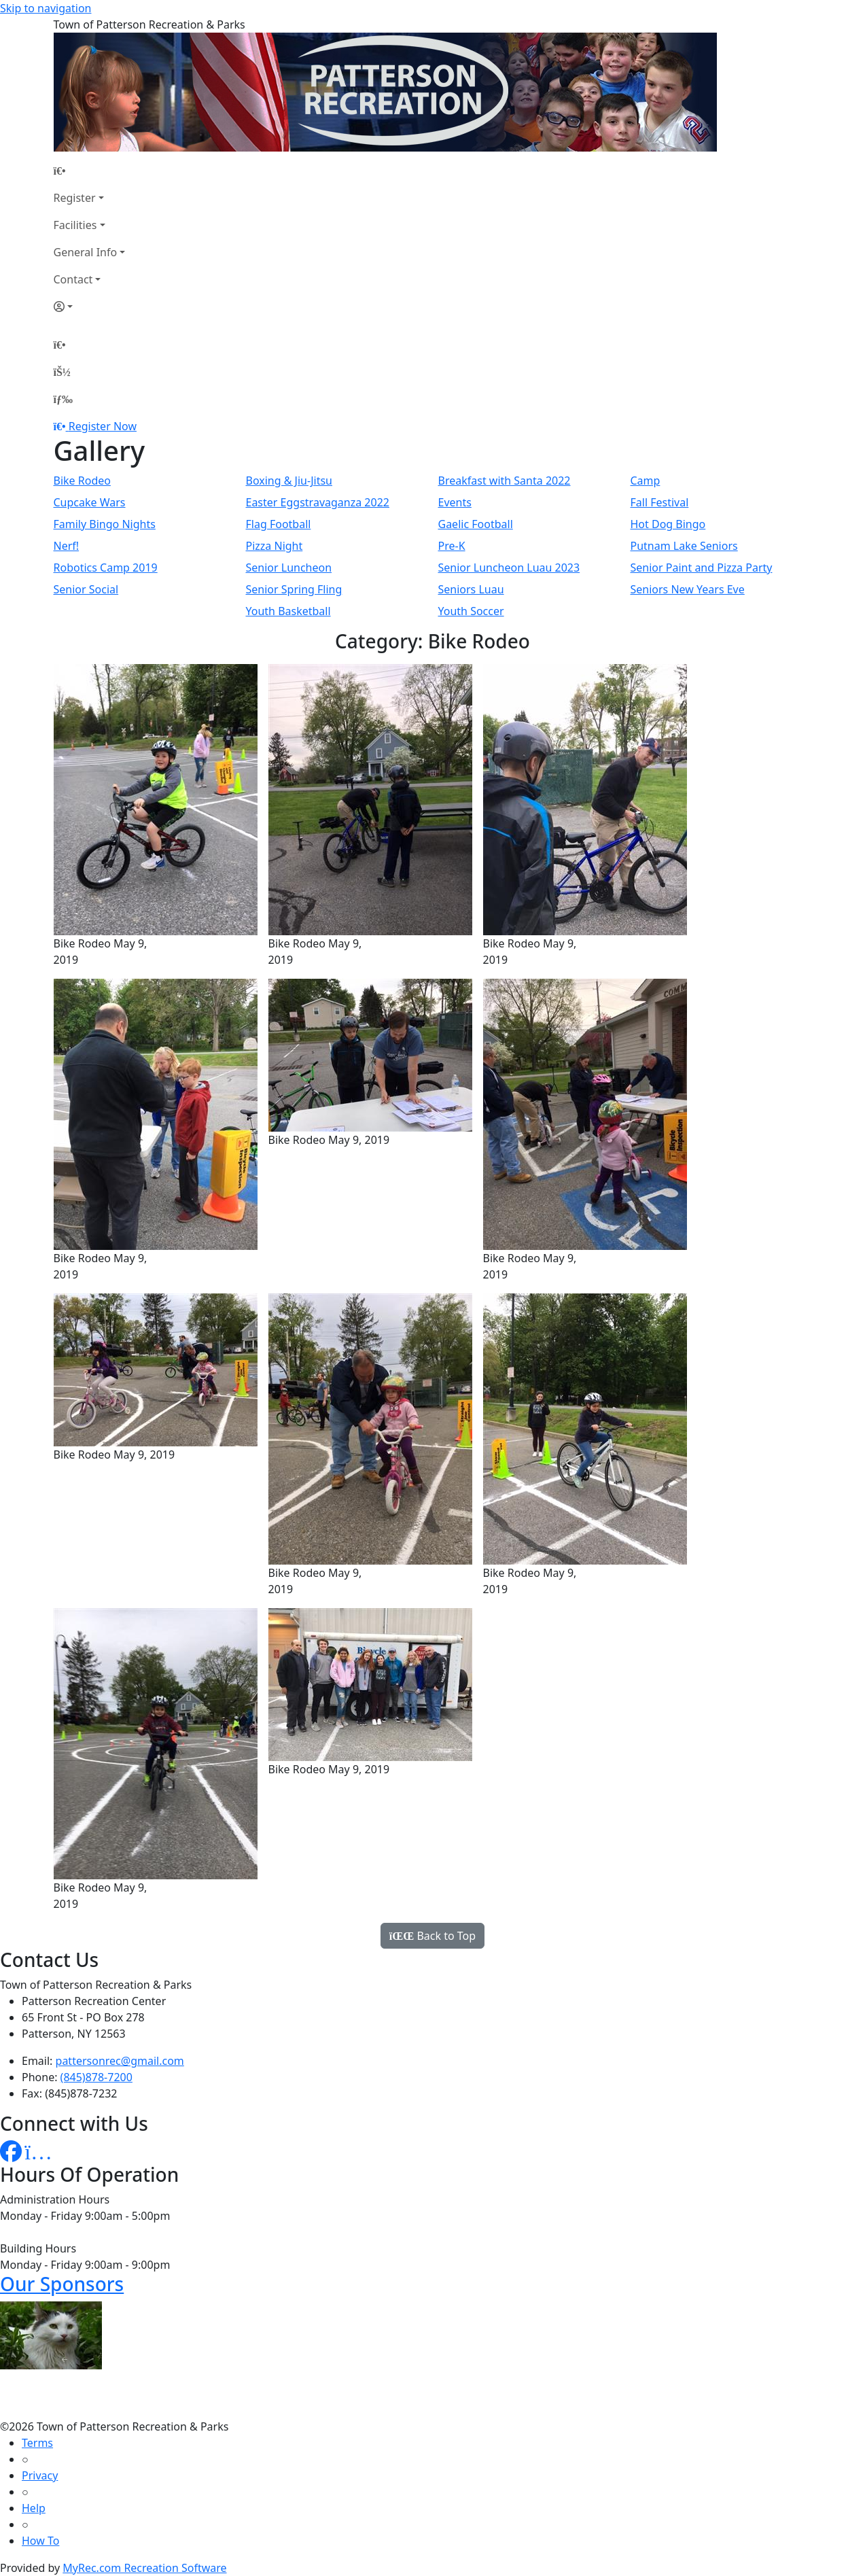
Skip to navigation (45, 8)
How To (40, 2540)
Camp (645, 480)
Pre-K (451, 545)
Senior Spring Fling (294, 589)
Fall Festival (660, 502)
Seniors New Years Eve (688, 589)
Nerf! (67, 545)
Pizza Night (274, 545)
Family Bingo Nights (105, 524)
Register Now (103, 426)
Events (455, 502)
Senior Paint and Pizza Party (702, 567)
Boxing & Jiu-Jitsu (289, 480)
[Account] (90, 306)
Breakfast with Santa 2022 (504, 480)
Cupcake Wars (90, 502)
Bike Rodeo (82, 480)
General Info (86, 252)
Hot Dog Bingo (668, 524)
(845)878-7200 (96, 2077)
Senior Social (86, 589)
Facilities (75, 224)
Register (75, 197)
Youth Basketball (288, 611)
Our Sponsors (62, 2284)
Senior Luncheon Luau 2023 (509, 567)
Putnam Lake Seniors (684, 545)
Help (34, 2508)
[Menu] (63, 399)
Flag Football (278, 524)
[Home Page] (90, 170)
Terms (37, 2442)
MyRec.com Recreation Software (144, 2567)
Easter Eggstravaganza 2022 (317, 502)
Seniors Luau (471, 589)
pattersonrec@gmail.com (120, 2060)
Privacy (40, 2475)
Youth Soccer (471, 611)
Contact (73, 279)
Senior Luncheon (289, 567)
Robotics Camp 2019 (106, 567)
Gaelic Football (475, 524)
